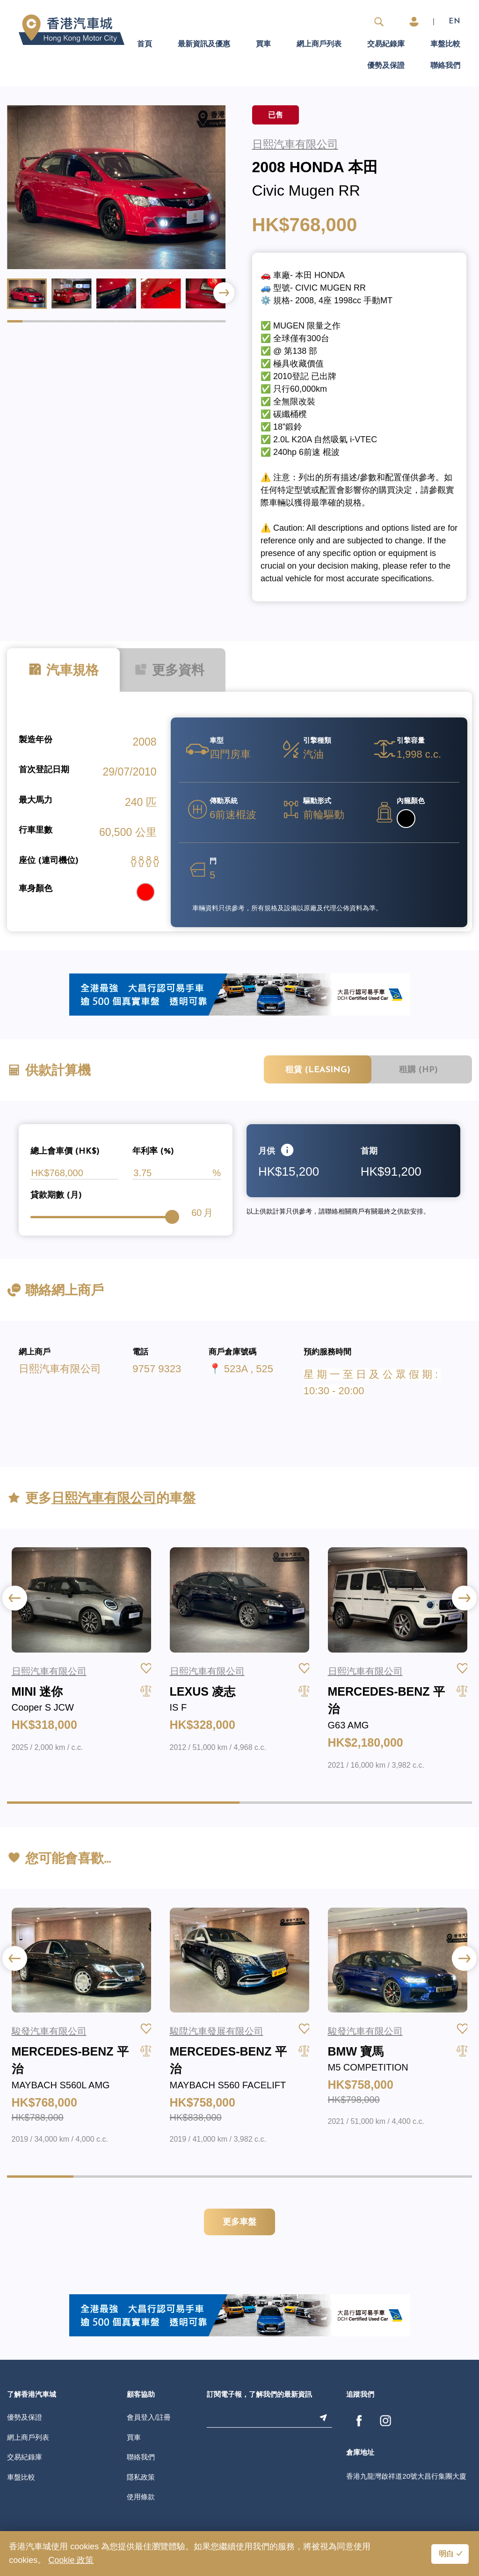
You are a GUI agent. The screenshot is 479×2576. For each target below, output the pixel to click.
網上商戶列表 (319, 44)
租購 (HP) (418, 1070)
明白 (446, 2554)
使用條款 (141, 2497)
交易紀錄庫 (386, 44)
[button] (223, 292)
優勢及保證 (386, 66)
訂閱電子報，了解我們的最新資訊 (259, 2395)
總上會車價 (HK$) (65, 1151)
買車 (263, 44)
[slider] (172, 1217)
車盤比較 (445, 44)
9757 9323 (156, 1369)
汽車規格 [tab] (63, 669)
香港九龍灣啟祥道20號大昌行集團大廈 (406, 2476)
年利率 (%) (153, 1151)
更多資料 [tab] (169, 669)
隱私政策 (141, 2477)
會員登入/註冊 (149, 2417)
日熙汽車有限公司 (60, 1369)
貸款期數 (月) (56, 1195)
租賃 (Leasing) (317, 1070)
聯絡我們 (445, 66)
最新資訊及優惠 (204, 44)
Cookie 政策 (71, 2560)
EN (454, 21)
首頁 (144, 44)
